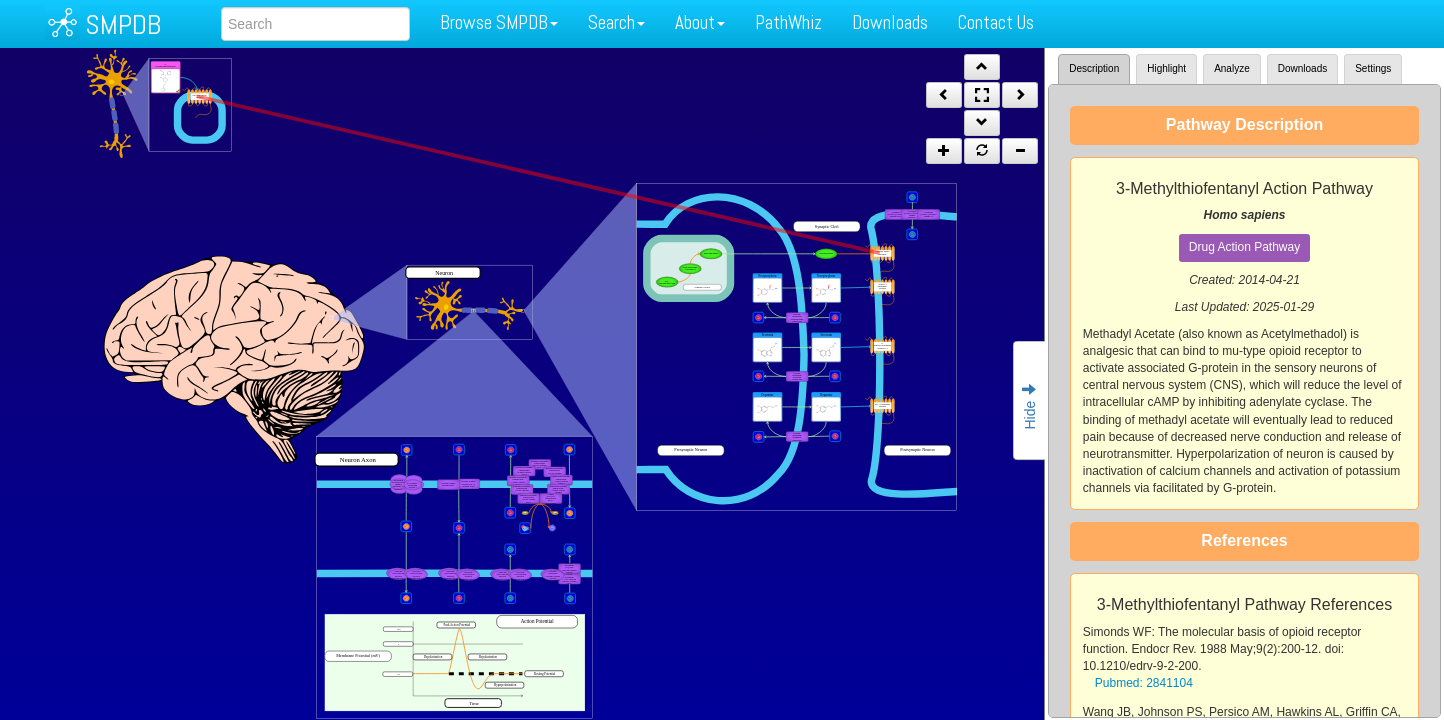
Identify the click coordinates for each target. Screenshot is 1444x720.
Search (616, 22)
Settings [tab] (1373, 68)
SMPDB (123, 24)
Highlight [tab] (1166, 68)
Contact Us (996, 22)
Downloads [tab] (1302, 68)
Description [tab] (1094, 68)
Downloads (890, 22)
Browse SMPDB (499, 22)
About (700, 22)
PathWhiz (788, 22)
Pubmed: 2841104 (1144, 683)
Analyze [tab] (1232, 68)
